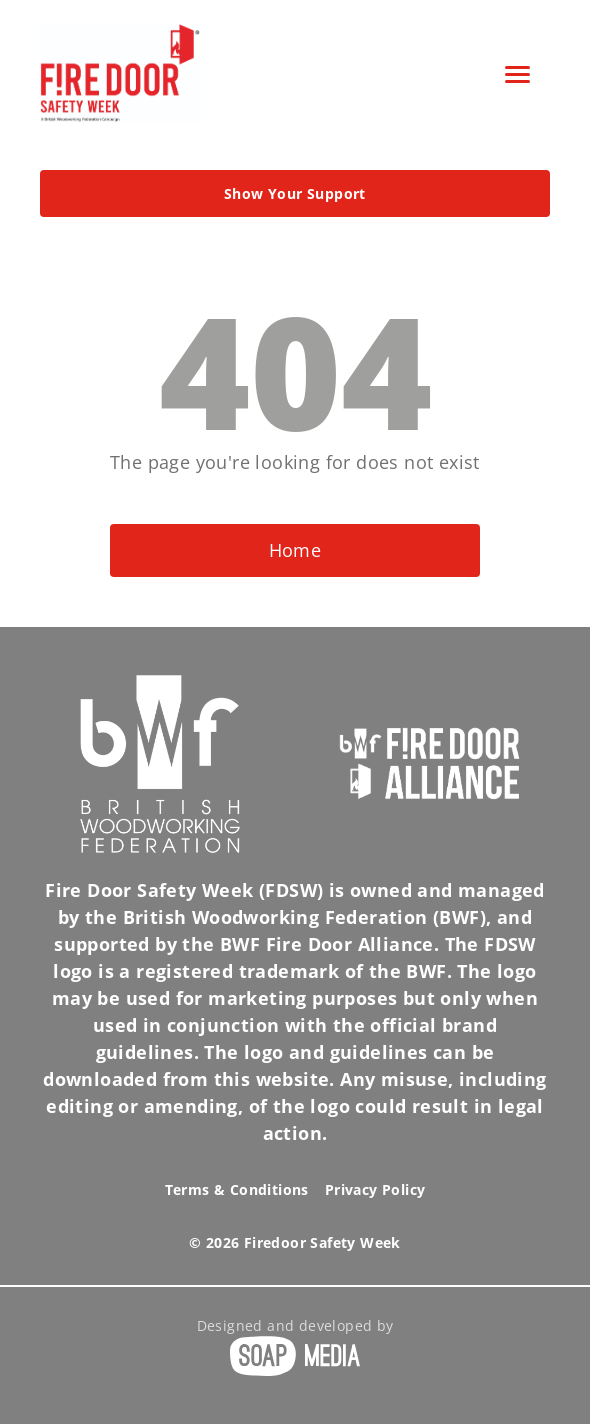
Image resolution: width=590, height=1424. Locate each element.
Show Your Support (295, 193)
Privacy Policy (375, 1189)
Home (295, 550)
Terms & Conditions (237, 1189)
